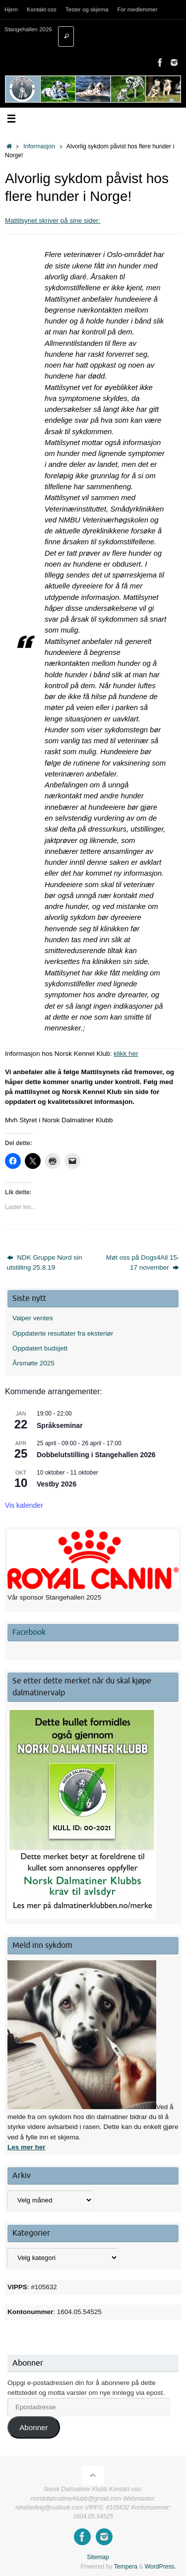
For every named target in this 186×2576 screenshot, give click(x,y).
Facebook (29, 1632)
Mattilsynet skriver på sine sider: (52, 220)
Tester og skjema (87, 9)
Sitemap (98, 2557)
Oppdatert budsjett (39, 1348)
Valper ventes (32, 1318)
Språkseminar (60, 1425)
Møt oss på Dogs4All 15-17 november (143, 1262)
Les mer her (26, 2147)
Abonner (33, 2427)
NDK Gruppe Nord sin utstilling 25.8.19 (44, 1262)
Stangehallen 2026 (28, 29)
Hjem (11, 9)
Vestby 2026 (56, 1484)
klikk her (126, 1053)
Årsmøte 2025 (33, 1363)
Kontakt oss (42, 9)
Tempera (125, 2566)
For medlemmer (137, 9)
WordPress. (160, 2566)
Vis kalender (24, 1505)
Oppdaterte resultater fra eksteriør (62, 1333)
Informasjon (39, 146)
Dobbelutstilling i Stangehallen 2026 (96, 1455)
